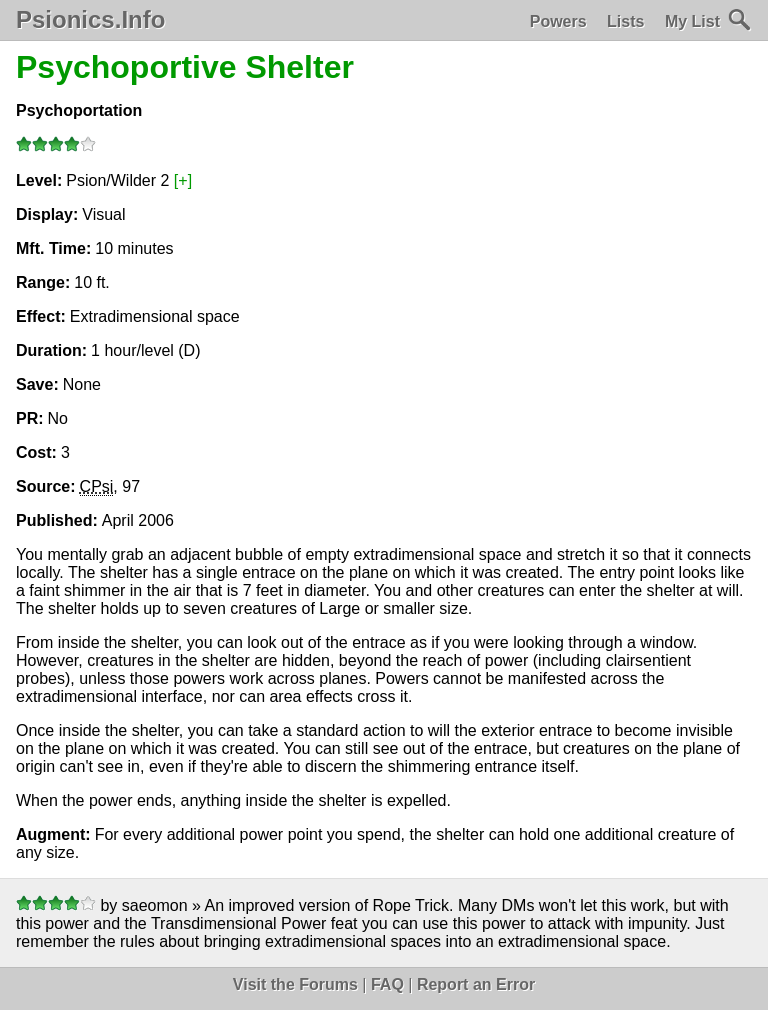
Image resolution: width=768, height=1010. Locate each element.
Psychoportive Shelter (185, 67)
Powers (558, 21)
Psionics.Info (90, 20)
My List (692, 21)
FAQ (387, 984)
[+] (183, 180)
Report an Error (476, 984)
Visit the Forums (295, 984)
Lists (625, 21)
